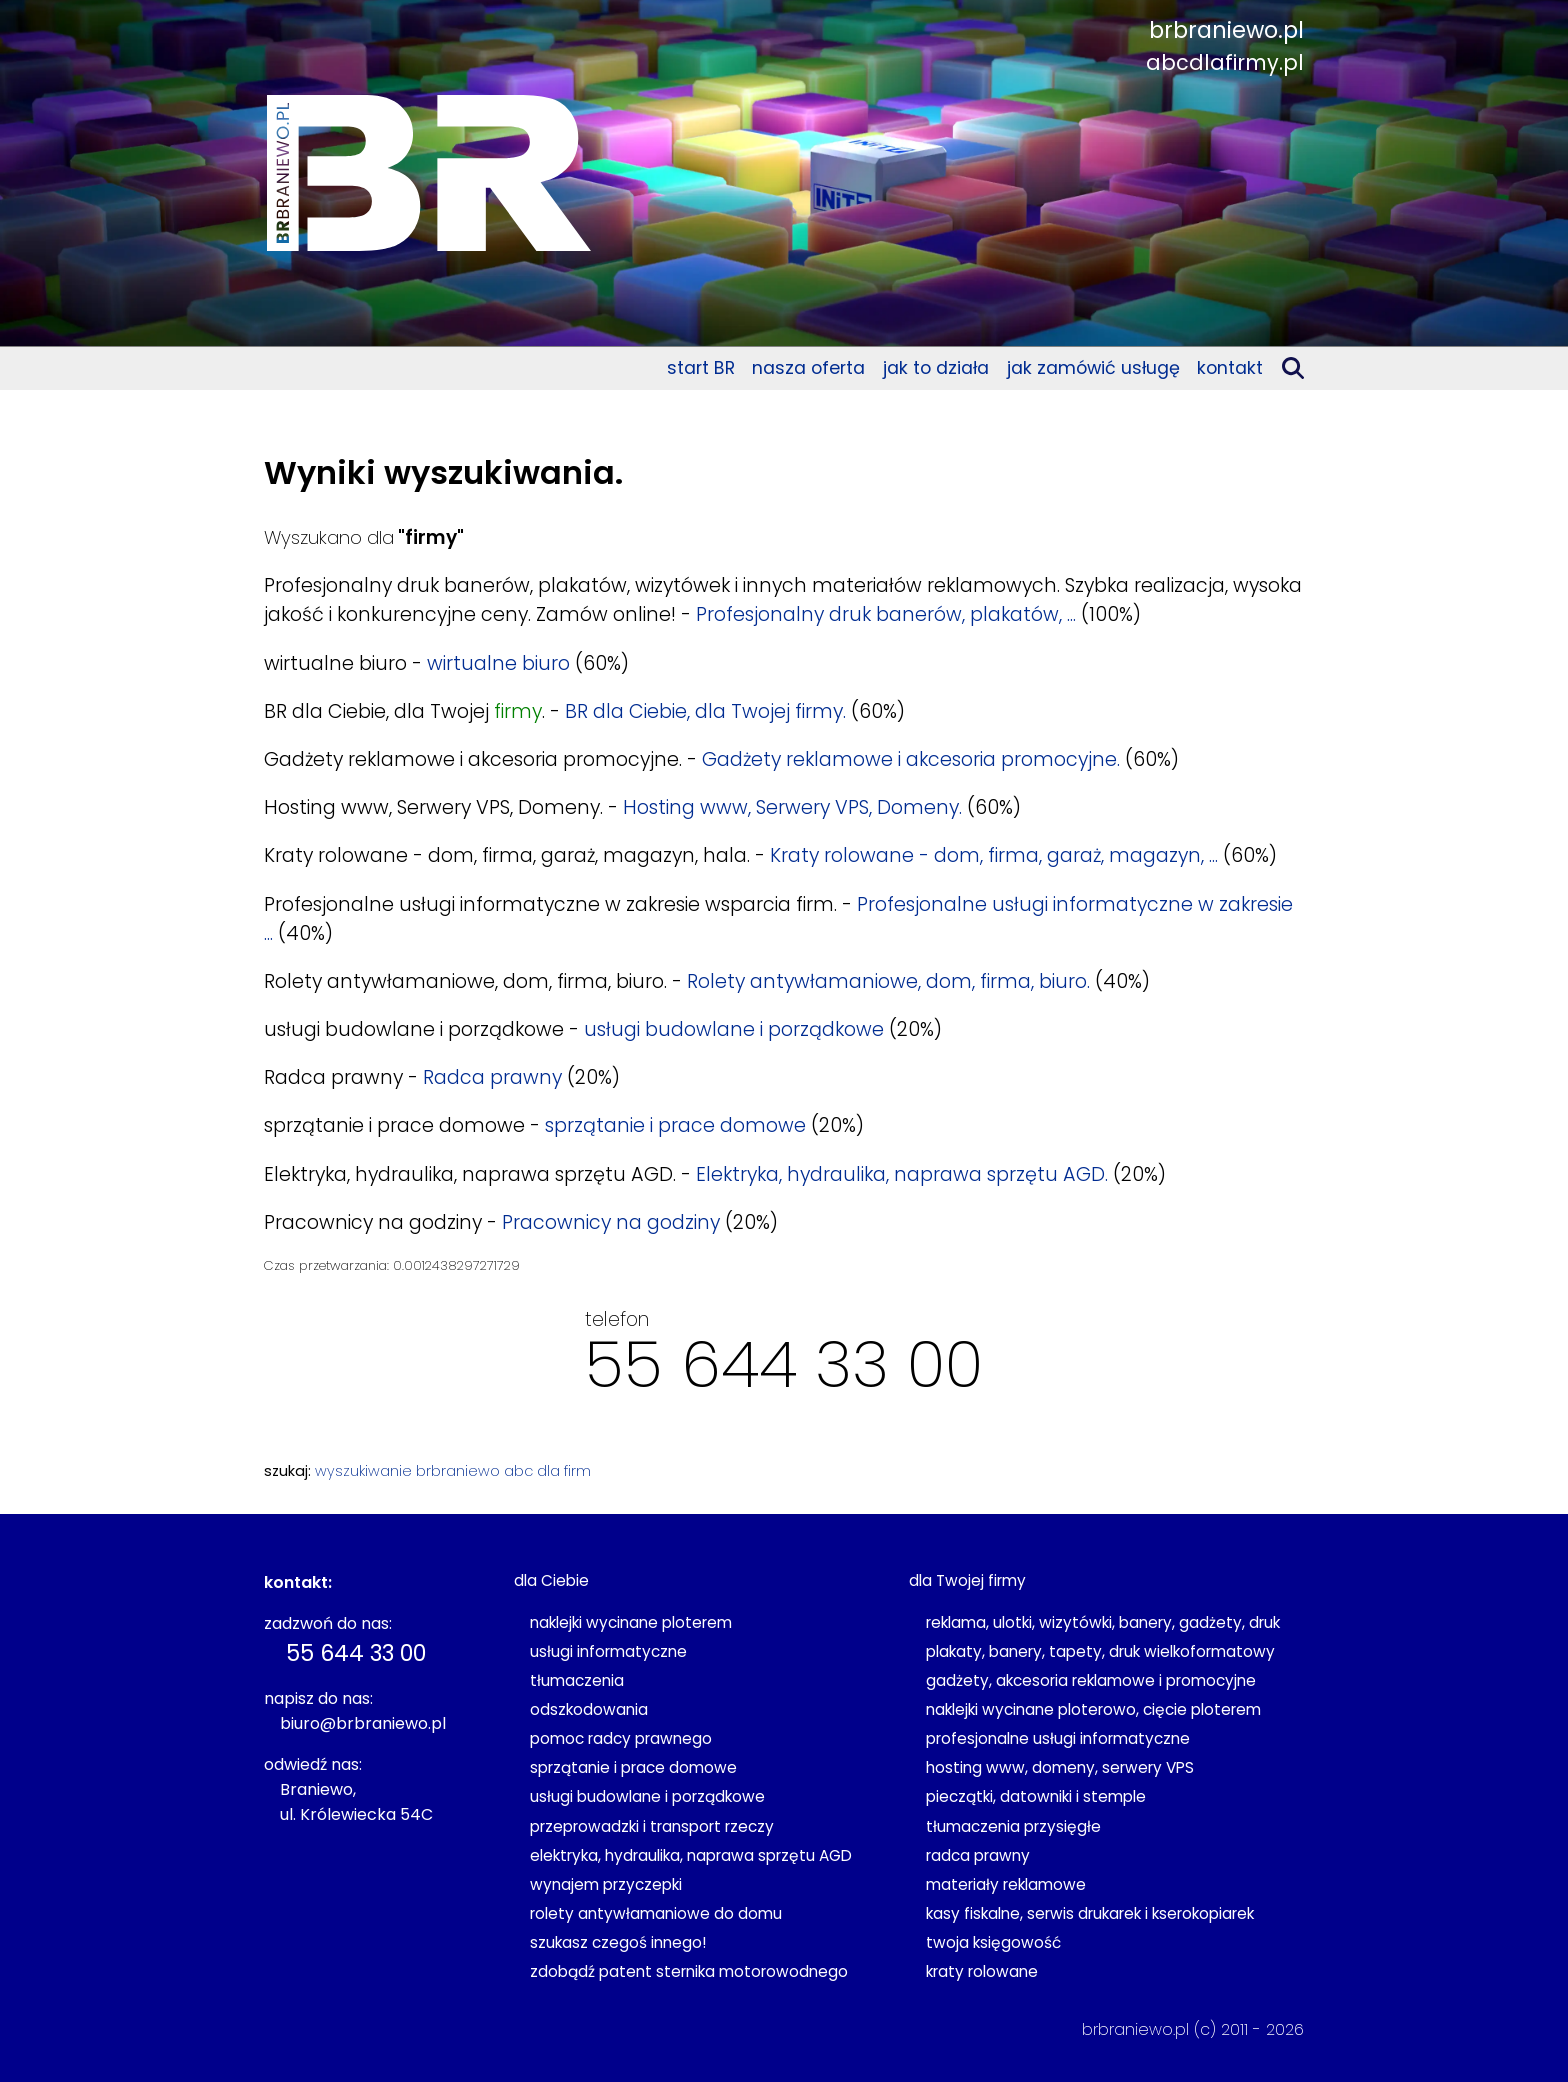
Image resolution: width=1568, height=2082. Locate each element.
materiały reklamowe (1006, 1884)
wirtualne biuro (498, 663)
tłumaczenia (577, 1680)
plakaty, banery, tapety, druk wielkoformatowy (1100, 1651)
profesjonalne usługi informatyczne (1058, 1738)
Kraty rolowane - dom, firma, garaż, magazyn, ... (994, 855)
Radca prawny (492, 1077)
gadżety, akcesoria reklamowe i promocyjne (1091, 1680)
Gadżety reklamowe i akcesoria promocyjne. (911, 759)
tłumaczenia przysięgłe (1013, 1826)
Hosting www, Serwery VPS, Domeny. (792, 807)
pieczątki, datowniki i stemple (1036, 1796)
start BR (701, 368)
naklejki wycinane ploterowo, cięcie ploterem (1093, 1709)
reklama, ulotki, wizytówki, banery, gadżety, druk (1103, 1622)
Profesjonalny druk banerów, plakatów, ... (886, 614)
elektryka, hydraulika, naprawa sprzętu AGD (691, 1855)
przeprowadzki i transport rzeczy (652, 1826)
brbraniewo (458, 1471)
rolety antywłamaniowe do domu (656, 1913)
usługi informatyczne (608, 1651)
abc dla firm (547, 1471)
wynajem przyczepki (606, 1884)
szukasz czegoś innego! (618, 1942)
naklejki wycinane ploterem (631, 1622)
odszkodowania (589, 1709)
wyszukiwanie (363, 1471)
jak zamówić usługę (1093, 368)
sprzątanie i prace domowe (675, 1125)
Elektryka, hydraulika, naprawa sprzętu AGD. (902, 1174)
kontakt (1230, 368)
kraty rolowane (982, 1971)
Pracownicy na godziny (611, 1222)
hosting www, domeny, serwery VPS (1060, 1767)
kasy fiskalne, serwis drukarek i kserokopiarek (1090, 1913)
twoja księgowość (993, 1942)
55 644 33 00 (784, 1364)
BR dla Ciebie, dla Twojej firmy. (705, 711)
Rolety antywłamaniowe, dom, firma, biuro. (888, 981)
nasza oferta (808, 368)
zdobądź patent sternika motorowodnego (689, 1971)
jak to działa (936, 368)
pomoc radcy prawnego (621, 1738)
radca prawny (978, 1855)
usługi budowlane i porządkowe (734, 1029)
